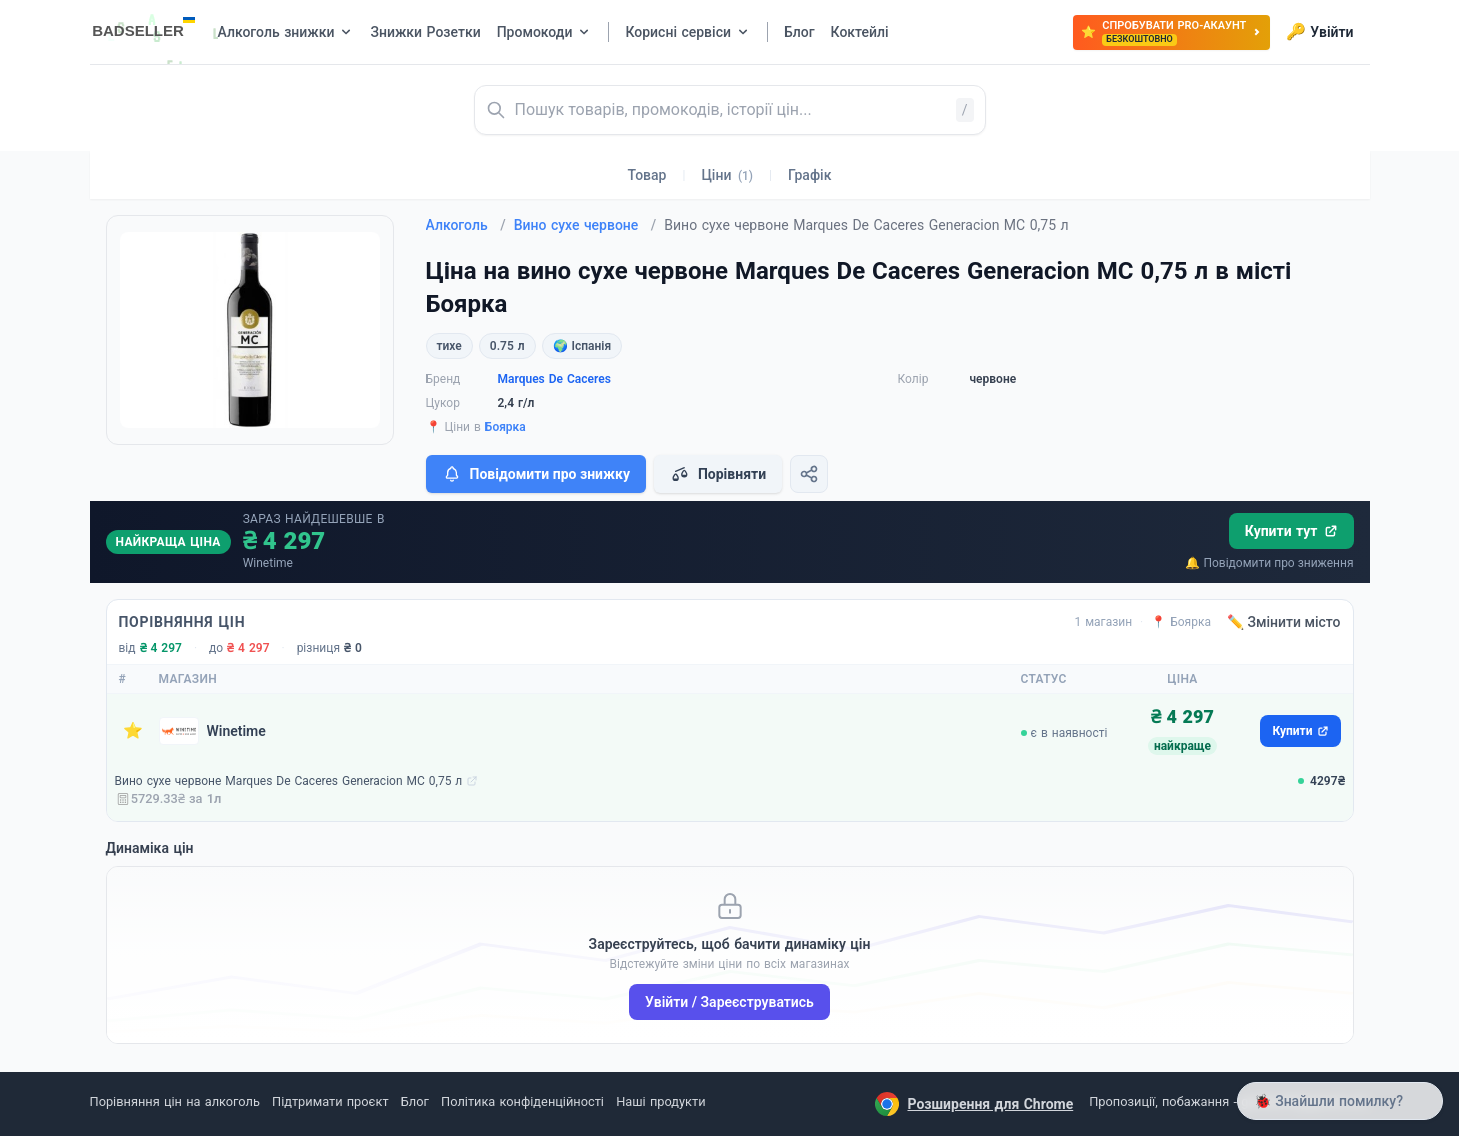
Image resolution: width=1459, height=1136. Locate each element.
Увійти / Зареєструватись (729, 1002)
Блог (415, 1101)
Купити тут (1291, 531)
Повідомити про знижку (536, 474)
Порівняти (718, 474)
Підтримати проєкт (330, 1101)
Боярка (505, 427)
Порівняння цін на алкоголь (175, 1101)
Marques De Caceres (554, 379)
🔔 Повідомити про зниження (1269, 563)
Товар (647, 175)
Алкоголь (466, 225)
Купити (1300, 731)
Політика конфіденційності (522, 1101)
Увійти (1319, 32)
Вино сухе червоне (585, 225)
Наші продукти (660, 1101)
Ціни (727, 175)
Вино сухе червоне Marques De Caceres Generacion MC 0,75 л (289, 781)
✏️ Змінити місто (1284, 622)
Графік (809, 175)
